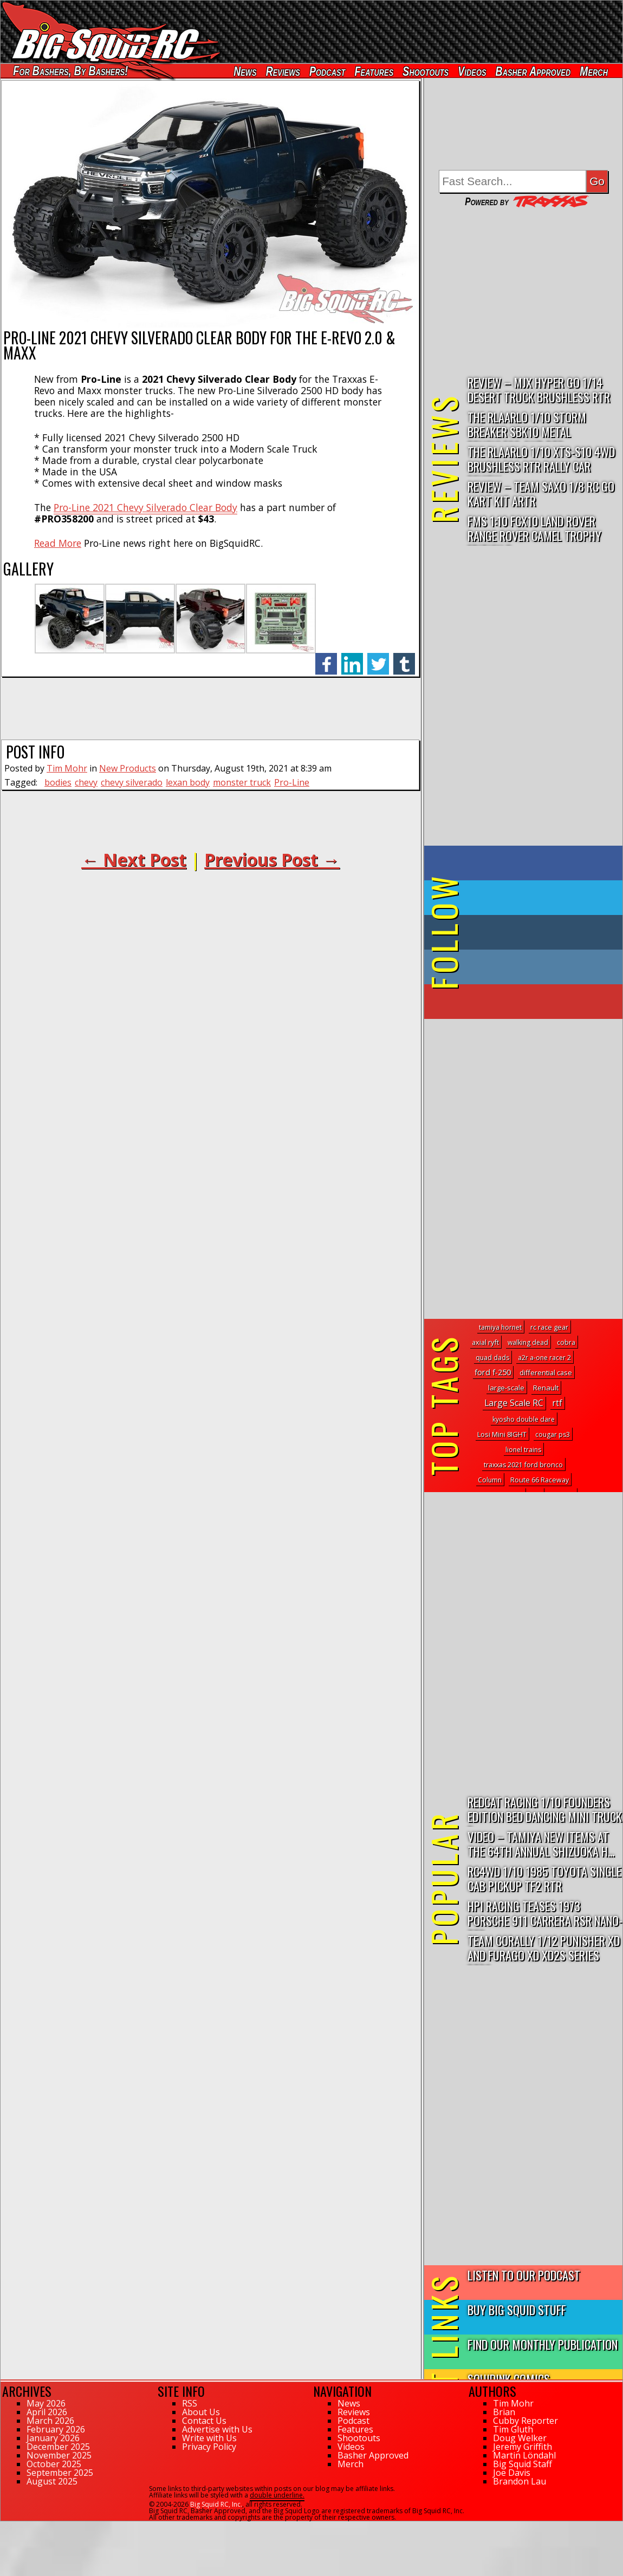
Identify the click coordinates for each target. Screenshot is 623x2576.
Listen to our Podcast (524, 2275)
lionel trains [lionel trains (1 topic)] (523, 1449)
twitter (378, 658)
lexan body (188, 782)
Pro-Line (291, 782)
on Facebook (525, 863)
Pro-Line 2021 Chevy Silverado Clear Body (145, 507)
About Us (201, 2412)
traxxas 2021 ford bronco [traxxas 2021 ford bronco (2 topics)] (523, 1464)
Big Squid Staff (522, 2464)
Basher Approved (533, 71)
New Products (127, 768)
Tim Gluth (513, 2429)
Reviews (283, 71)
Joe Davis (511, 2473)
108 (6, 2526)
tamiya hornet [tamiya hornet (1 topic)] (500, 1327)
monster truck (242, 782)
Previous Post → (272, 859)
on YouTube (532, 1001)
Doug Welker (520, 2438)
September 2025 (60, 2473)
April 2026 (47, 2412)
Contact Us (204, 2421)
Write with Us (209, 2438)
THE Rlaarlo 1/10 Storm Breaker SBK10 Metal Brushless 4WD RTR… (527, 425)
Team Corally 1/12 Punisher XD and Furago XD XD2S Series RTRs (544, 1948)
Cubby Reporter (525, 2421)
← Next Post (133, 859)
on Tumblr (538, 932)
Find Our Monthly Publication (543, 2344)
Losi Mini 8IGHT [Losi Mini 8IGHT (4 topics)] (502, 1434)
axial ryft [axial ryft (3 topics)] (485, 1342)
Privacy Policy (209, 2447)
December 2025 (58, 2447)
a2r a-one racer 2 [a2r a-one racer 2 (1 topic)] (544, 1357)
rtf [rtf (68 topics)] (557, 1403)
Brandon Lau (519, 2481)
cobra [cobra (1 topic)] (566, 1342)
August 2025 (52, 2481)
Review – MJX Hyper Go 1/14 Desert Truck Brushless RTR (539, 389)
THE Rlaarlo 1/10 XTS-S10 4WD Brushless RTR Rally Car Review (541, 459)
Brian (504, 2412)
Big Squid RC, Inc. (216, 2504)
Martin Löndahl (524, 2455)
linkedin (352, 658)
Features (373, 71)
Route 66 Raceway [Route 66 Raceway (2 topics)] (539, 1480)
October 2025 (54, 2464)
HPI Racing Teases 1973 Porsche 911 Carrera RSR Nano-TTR (545, 1914)
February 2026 (56, 2429)
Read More (57, 543)
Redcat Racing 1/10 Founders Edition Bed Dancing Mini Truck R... (545, 1810)
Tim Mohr (67, 768)
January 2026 (53, 2438)
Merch (594, 71)
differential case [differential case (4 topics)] (546, 1372)
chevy (86, 782)
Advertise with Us (217, 2429)
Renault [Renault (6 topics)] (546, 1387)
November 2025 (59, 2455)
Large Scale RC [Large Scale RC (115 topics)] (513, 1403)
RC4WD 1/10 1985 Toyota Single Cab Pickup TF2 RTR (544, 1878)
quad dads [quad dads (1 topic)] (492, 1357)
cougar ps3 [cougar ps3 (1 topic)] (552, 1434)
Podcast (327, 71)
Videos (472, 71)
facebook (326, 658)
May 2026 (46, 2403)
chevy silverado (132, 782)
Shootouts (426, 71)
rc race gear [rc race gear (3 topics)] (549, 1327)
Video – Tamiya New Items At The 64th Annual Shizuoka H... (541, 1843)
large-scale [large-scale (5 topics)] (506, 1387)
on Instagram (521, 967)
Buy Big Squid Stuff (517, 2309)
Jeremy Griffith (522, 2447)
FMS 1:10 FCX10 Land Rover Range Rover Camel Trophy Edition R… (534, 529)
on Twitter (538, 897)
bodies (58, 782)
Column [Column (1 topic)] (490, 1480)
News (244, 71)
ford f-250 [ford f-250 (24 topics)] (493, 1372)
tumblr (404, 658)
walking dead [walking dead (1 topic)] (528, 1342)
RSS (189, 2403)
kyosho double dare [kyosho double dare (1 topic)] (523, 1419)
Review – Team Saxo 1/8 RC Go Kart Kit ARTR (541, 493)
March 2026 (50, 2421)
